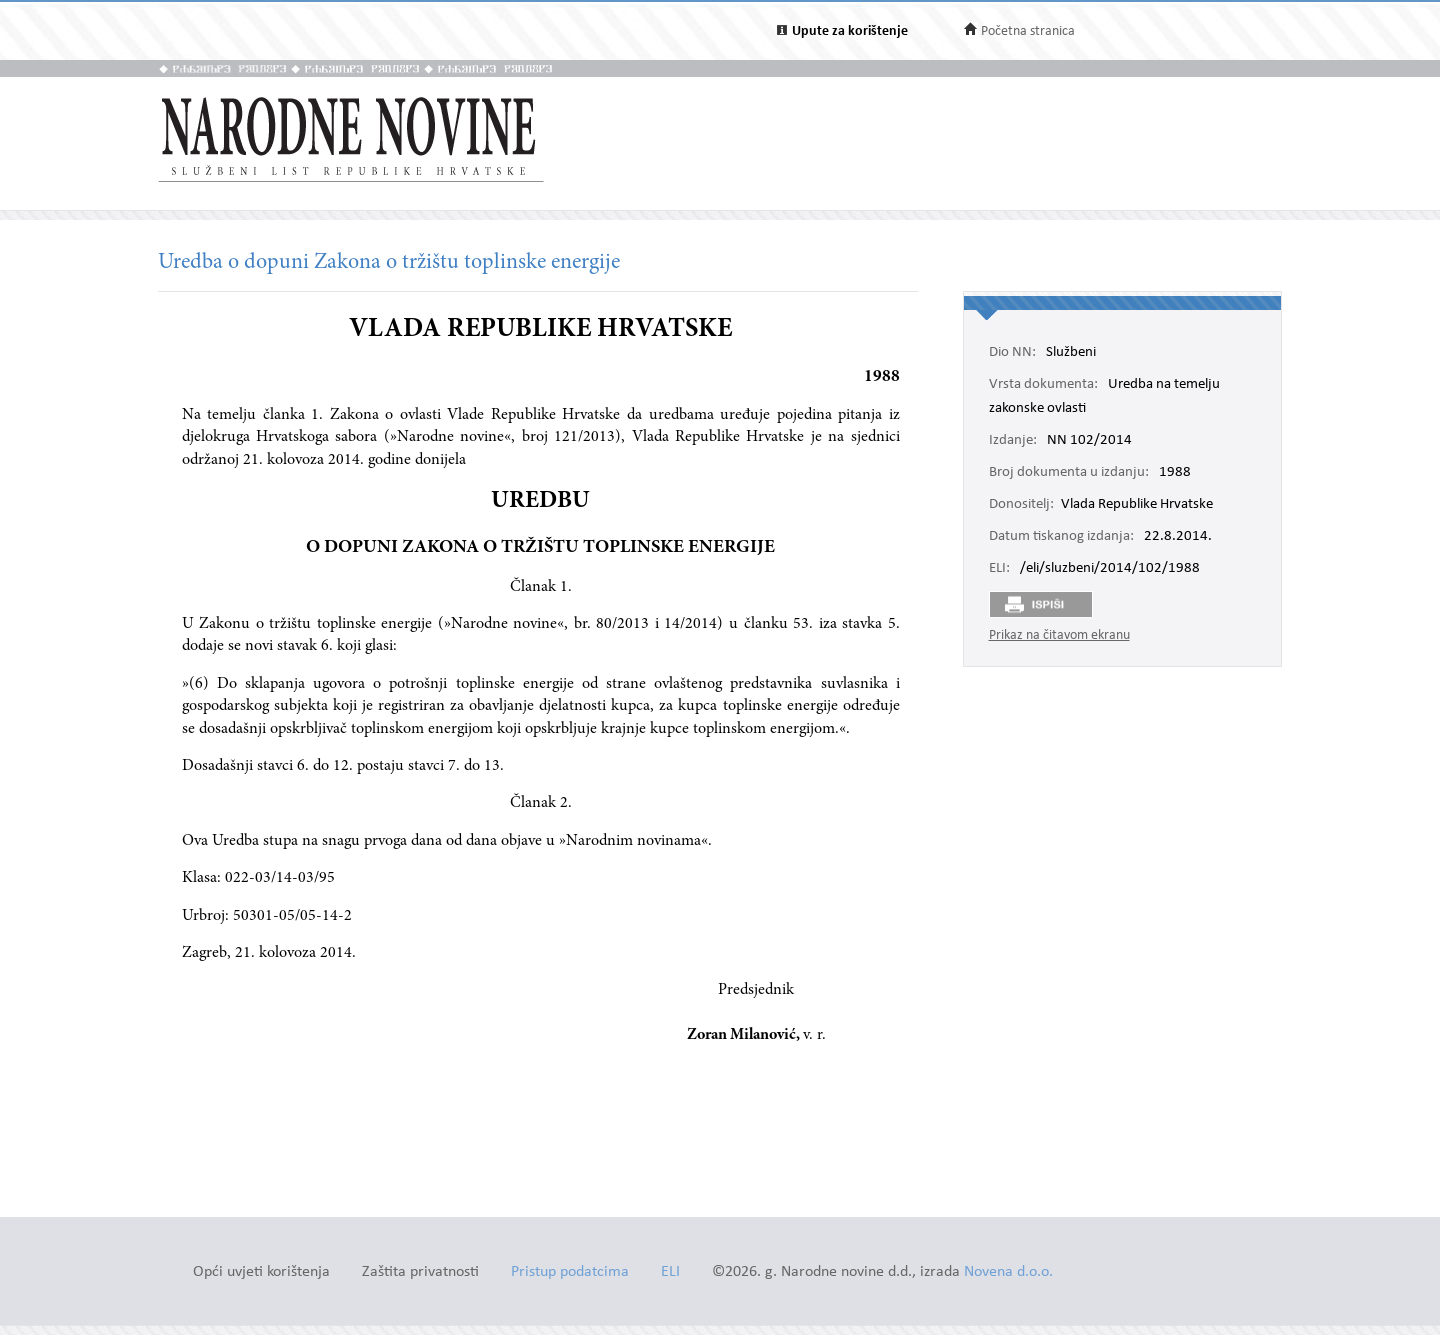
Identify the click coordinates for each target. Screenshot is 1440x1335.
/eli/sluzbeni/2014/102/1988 (1110, 569)
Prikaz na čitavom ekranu (1059, 635)
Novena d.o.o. (1008, 1272)
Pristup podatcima (570, 1272)
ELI (670, 1272)
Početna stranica (1028, 31)
